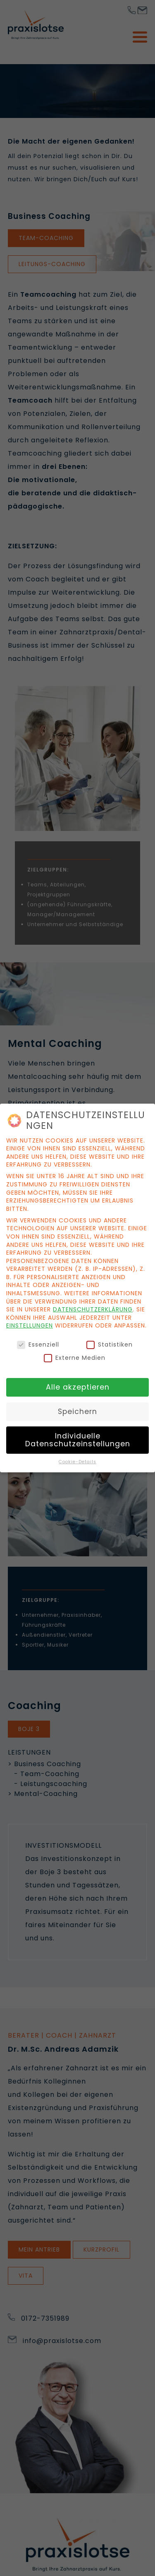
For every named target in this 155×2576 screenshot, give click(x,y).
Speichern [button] (77, 1409)
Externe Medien (74, 1356)
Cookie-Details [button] (77, 1460)
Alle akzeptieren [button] (78, 1385)
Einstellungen (29, 1323)
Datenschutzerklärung (93, 1307)
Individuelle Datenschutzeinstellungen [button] (77, 1438)
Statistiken (109, 1343)
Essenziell (38, 1343)
